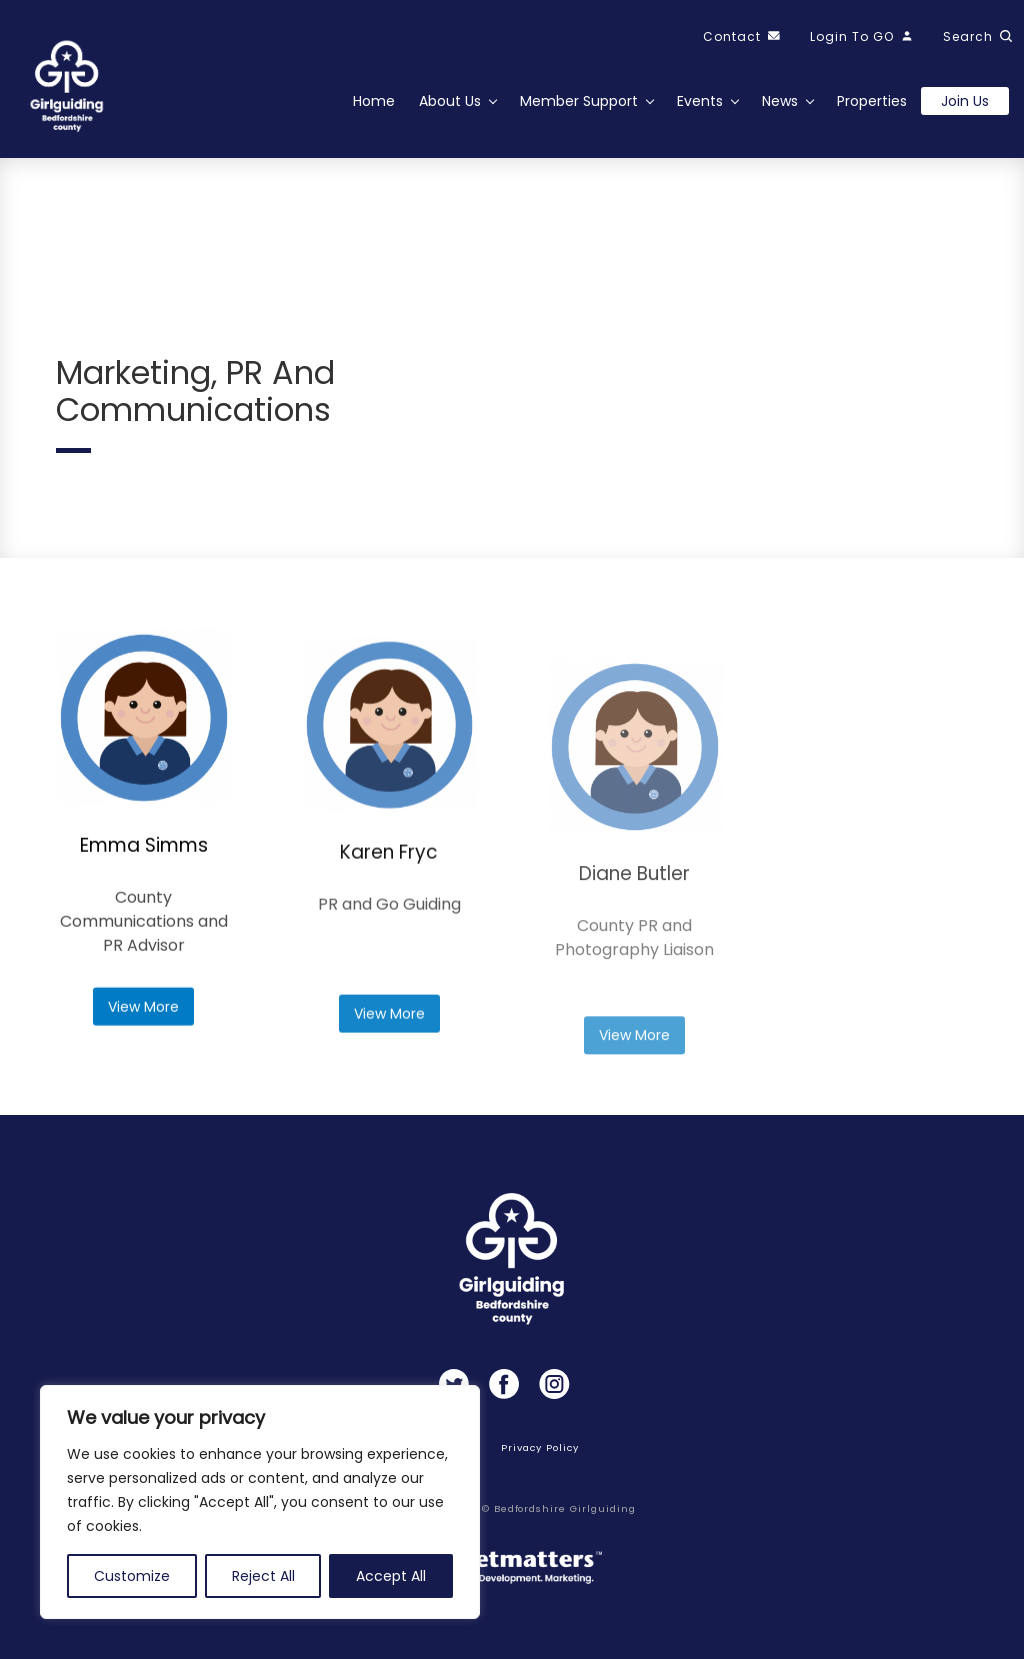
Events (700, 101)
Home (374, 101)
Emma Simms (144, 886)
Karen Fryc (389, 937)
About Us (450, 101)
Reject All (263, 1576)
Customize (132, 1576)
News (780, 101)
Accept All (391, 1576)
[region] (260, 1502)
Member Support (579, 101)
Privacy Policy (539, 1447)
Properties (872, 101)
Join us (965, 101)
